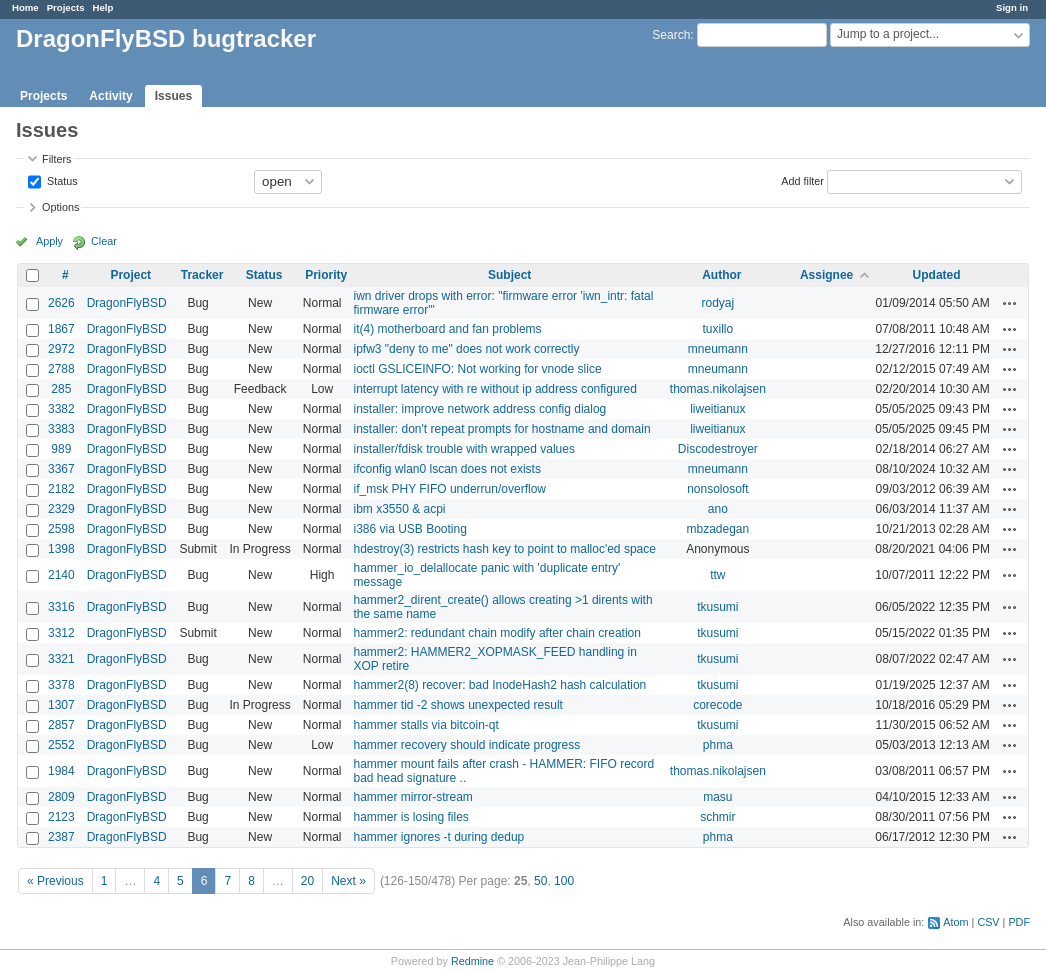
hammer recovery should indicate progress (466, 745)
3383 (61, 429)
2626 (61, 303)
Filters (56, 159)
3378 (61, 685)
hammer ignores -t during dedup (438, 837)
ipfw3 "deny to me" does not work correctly (466, 349)
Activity (110, 96)
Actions (1010, 303)
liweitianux (717, 409)
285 (61, 389)
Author (721, 275)
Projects (66, 7)
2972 (61, 349)
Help (103, 7)
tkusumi (717, 607)
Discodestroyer (718, 449)
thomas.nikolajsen (718, 389)
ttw (717, 575)
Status (61, 180)
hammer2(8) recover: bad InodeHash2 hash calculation (499, 685)
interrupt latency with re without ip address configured (494, 389)
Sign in (1012, 7)
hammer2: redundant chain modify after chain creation (497, 633)
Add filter (802, 180)
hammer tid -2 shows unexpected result (457, 705)
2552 (61, 745)
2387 (61, 837)
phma (718, 745)
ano (718, 509)
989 (61, 449)
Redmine (472, 961)
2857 (61, 725)
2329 (61, 509)
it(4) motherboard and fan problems (447, 329)
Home (25, 7)
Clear (104, 241)
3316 (61, 607)
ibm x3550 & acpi (399, 509)
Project (130, 275)
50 (540, 881)
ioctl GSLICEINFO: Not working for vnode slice (477, 369)
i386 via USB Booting (409, 529)
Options (60, 207)
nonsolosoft (717, 489)
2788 (61, 369)
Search (671, 35)
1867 (61, 329)
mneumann (718, 349)
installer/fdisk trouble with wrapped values (463, 449)
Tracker (202, 275)
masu (717, 797)
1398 (61, 549)
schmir (717, 817)
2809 (61, 797)
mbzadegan (717, 529)
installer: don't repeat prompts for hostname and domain (501, 429)
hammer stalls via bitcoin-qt (425, 725)
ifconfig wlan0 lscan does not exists (446, 469)
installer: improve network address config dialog (479, 409)
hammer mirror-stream (412, 797)
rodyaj (718, 303)
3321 (61, 659)
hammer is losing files (410, 817)
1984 (61, 771)
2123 (61, 817)
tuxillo (718, 329)
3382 (61, 409)
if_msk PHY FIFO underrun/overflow (449, 489)
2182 (61, 489)
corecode (717, 705)
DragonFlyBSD (127, 303)
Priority (326, 275)
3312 (61, 633)
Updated (937, 275)
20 (307, 881)
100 (564, 881)
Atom (955, 922)
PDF (1019, 922)
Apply (49, 241)
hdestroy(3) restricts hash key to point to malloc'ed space (504, 549)
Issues (173, 96)
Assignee (826, 275)
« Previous (55, 881)
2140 (61, 575)
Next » (348, 881)
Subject (509, 275)
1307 (61, 705)
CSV (988, 922)
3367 (61, 469)
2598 (61, 529)
